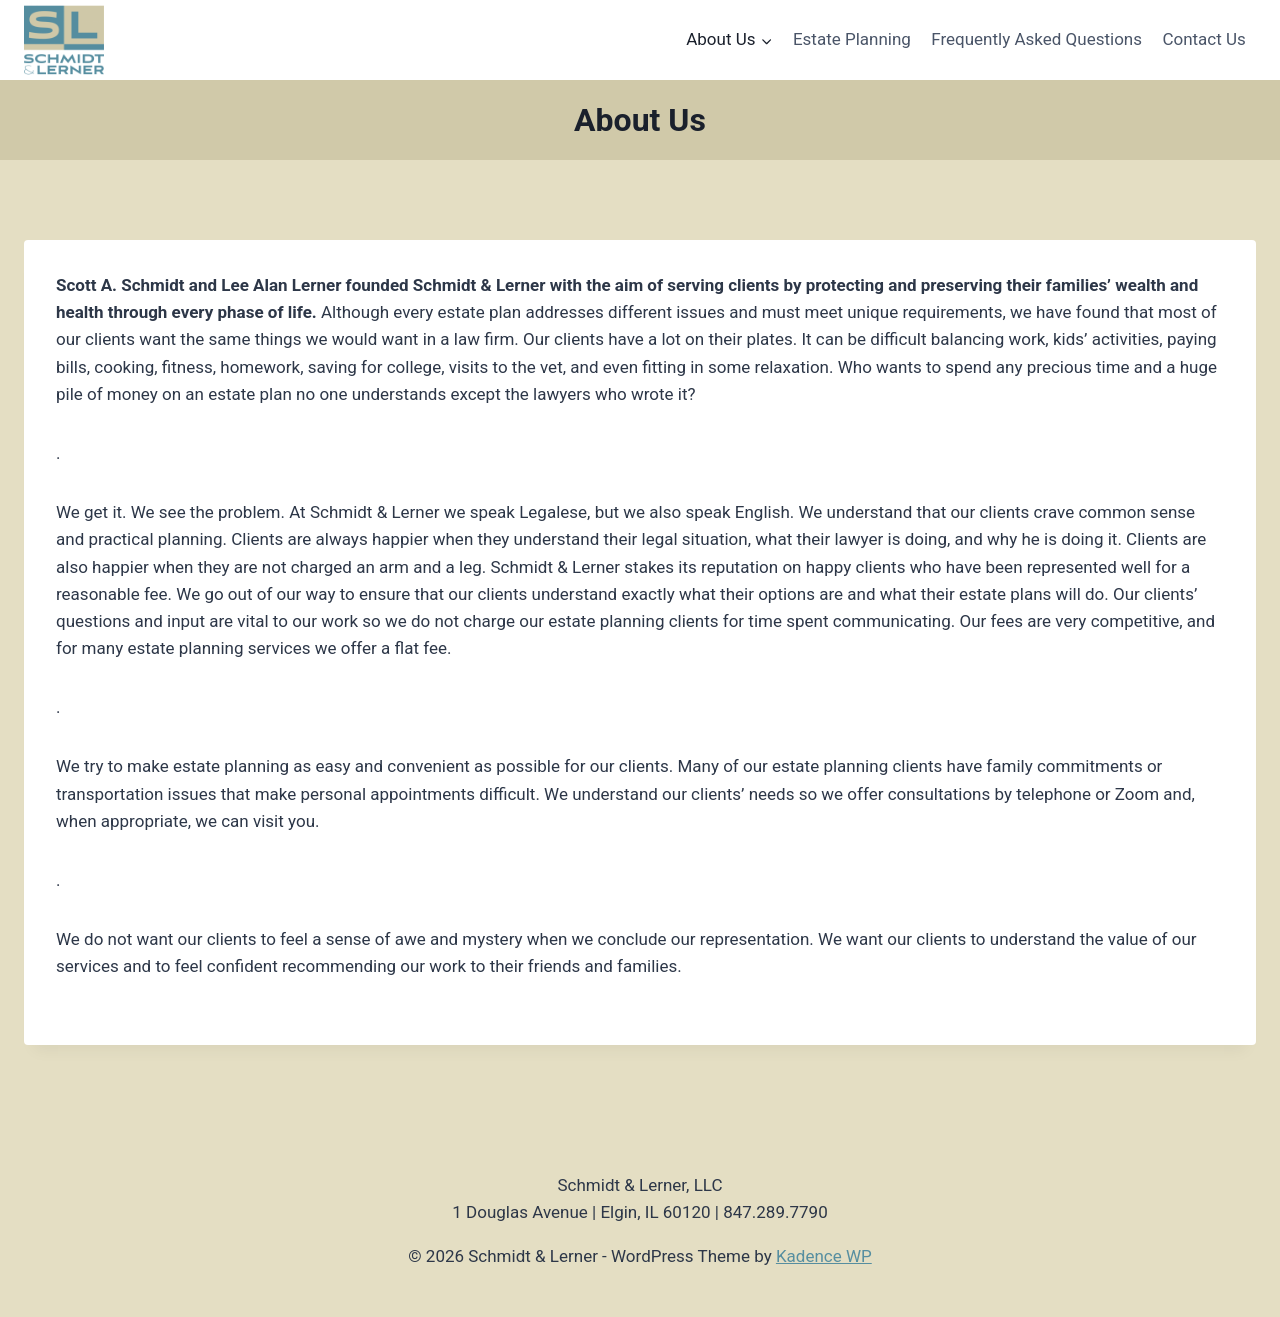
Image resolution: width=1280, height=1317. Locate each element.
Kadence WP (824, 1256)
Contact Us (1203, 39)
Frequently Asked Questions (1036, 39)
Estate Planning (852, 39)
